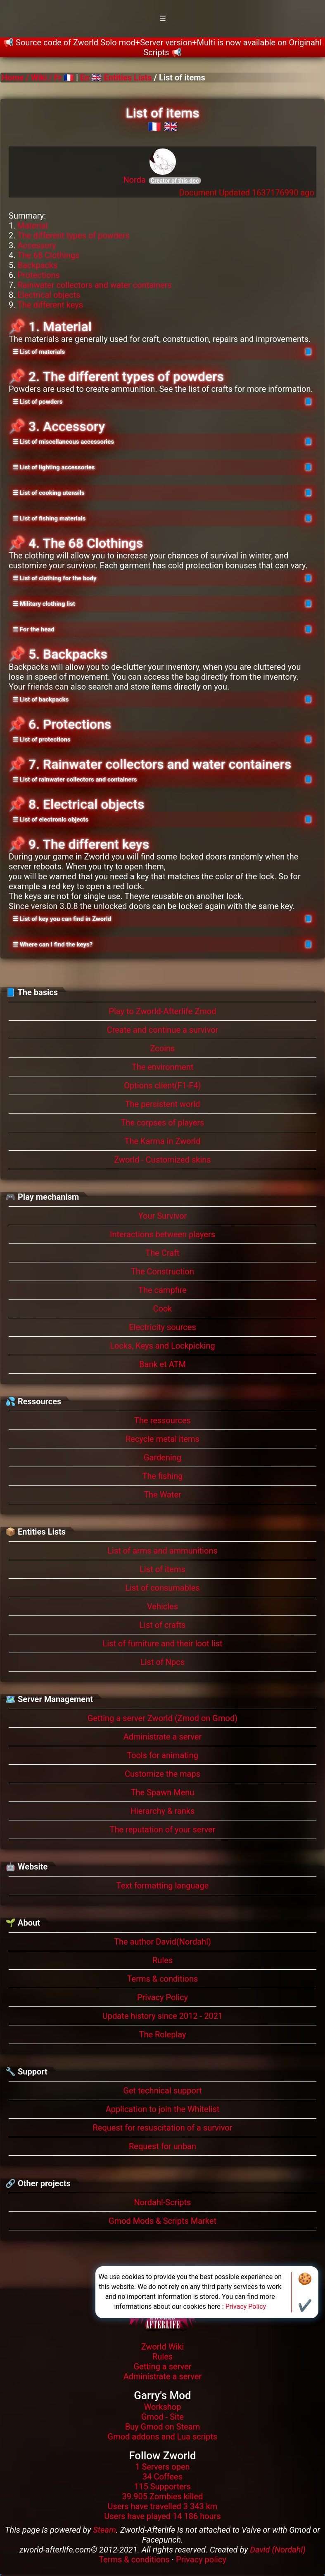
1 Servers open (162, 2467)
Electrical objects (48, 295)
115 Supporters (162, 2486)
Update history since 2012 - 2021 (162, 2016)
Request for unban (162, 2146)
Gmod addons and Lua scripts (163, 2437)
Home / (16, 77)
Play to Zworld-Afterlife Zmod (162, 1011)
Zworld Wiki (162, 2347)
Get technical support (162, 2091)
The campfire (162, 1290)
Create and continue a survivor (162, 1030)
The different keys (50, 305)
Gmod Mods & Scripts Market (162, 2221)
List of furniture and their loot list (163, 1643)
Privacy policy (201, 2559)
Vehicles (162, 1606)
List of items (162, 1569)
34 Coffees (162, 2477)
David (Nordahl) (278, 2550)
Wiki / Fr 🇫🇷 (52, 77)
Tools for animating (162, 1755)
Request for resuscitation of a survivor (162, 2128)
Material (32, 226)
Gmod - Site (162, 2417)
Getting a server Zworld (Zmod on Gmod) (162, 1718)
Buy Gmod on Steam (162, 2427)
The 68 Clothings (48, 255)
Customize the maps (162, 1774)
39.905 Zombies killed (162, 2496)
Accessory (36, 245)
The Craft (162, 1253)
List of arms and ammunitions (162, 1551)
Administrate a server (162, 1737)
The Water (162, 1495)
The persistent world (162, 1104)
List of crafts (162, 1625)
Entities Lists (128, 77)
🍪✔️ (305, 2292)
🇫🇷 (154, 126)
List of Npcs (162, 1662)
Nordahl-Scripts (162, 2202)
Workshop (162, 2407)
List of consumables (162, 1588)
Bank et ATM (162, 1364)
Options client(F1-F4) (162, 1085)
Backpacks (37, 265)
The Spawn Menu (163, 1792)
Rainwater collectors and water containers (94, 285)
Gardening (162, 1457)
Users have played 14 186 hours (162, 2516)
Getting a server (162, 2366)
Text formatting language (162, 1886)
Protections (38, 275)
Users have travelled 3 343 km (163, 2506)
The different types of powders (73, 235)
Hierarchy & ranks (162, 1811)
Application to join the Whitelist (163, 2109)
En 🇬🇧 (91, 77)
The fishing (162, 1476)
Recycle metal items (162, 1439)
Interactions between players (162, 1234)
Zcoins (162, 1048)
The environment (162, 1067)
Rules (162, 1960)
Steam (104, 2530)
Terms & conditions (162, 1979)
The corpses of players (162, 1123)
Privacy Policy (162, 1997)
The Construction (162, 1271)
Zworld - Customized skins (162, 1160)
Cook (162, 1309)
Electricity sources (162, 1327)
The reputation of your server (163, 1829)
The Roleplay (162, 2034)
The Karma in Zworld (162, 1141)
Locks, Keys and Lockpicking (162, 1346)
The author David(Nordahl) (162, 1942)
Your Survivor (162, 1216)
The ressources (162, 1420)
